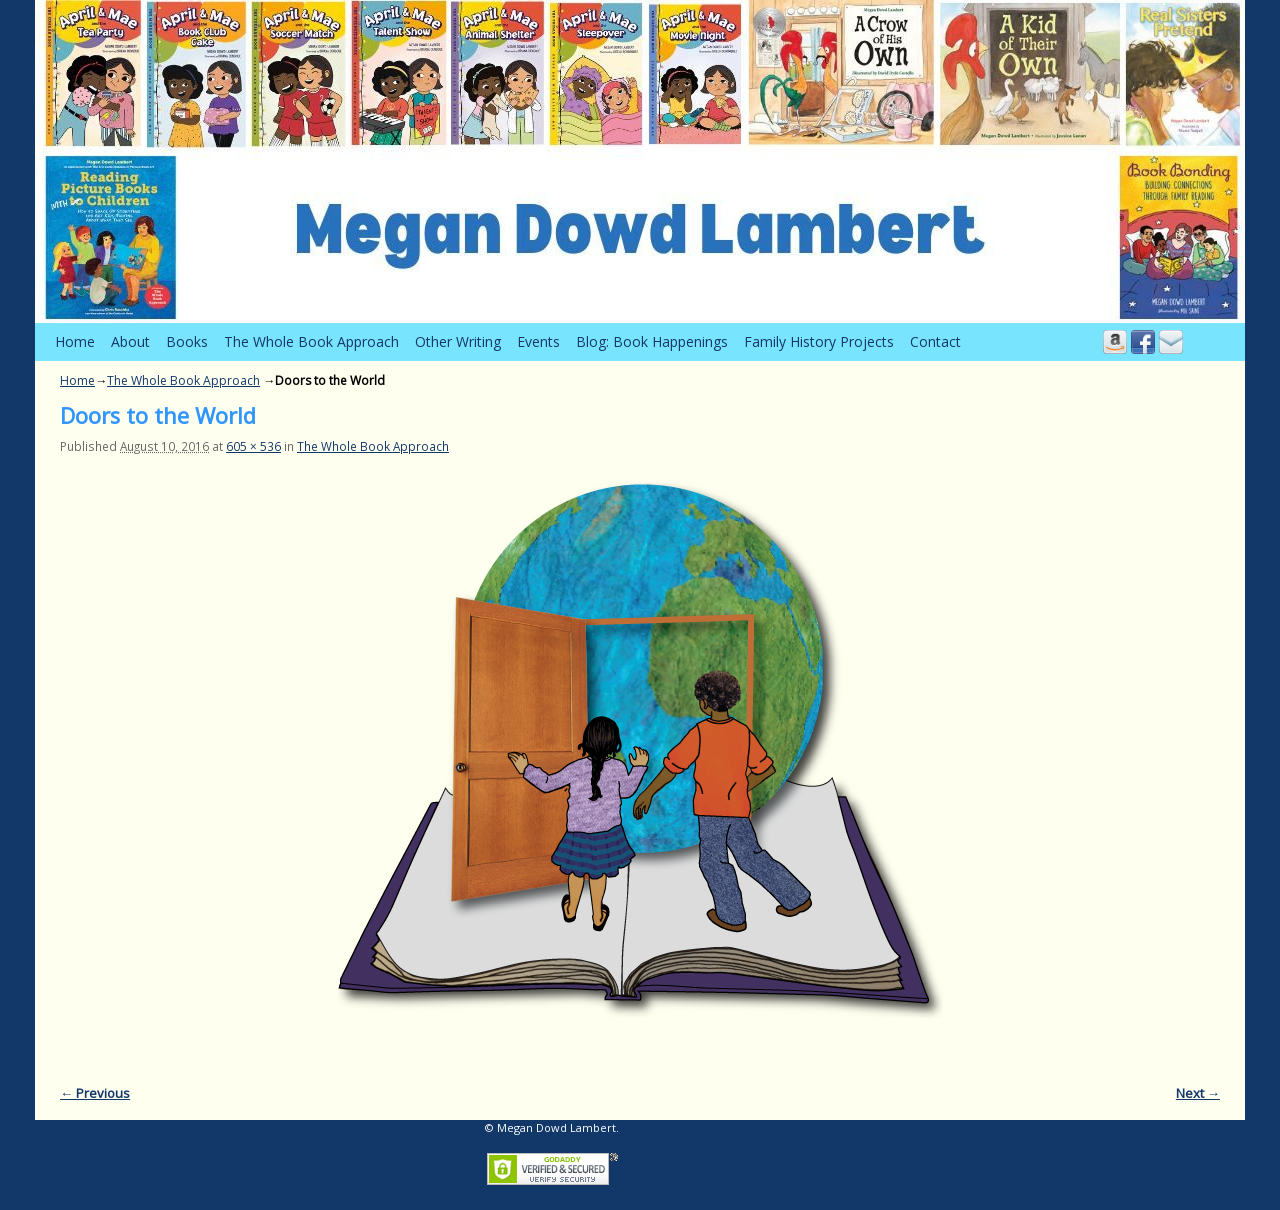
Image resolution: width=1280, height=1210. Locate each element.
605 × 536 (253, 446)
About (130, 341)
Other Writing (458, 341)
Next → (1198, 1093)
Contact (935, 341)
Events (538, 341)
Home (75, 341)
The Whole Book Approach (311, 341)
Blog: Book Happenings (652, 341)
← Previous (95, 1093)
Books (187, 341)
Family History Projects (819, 341)
